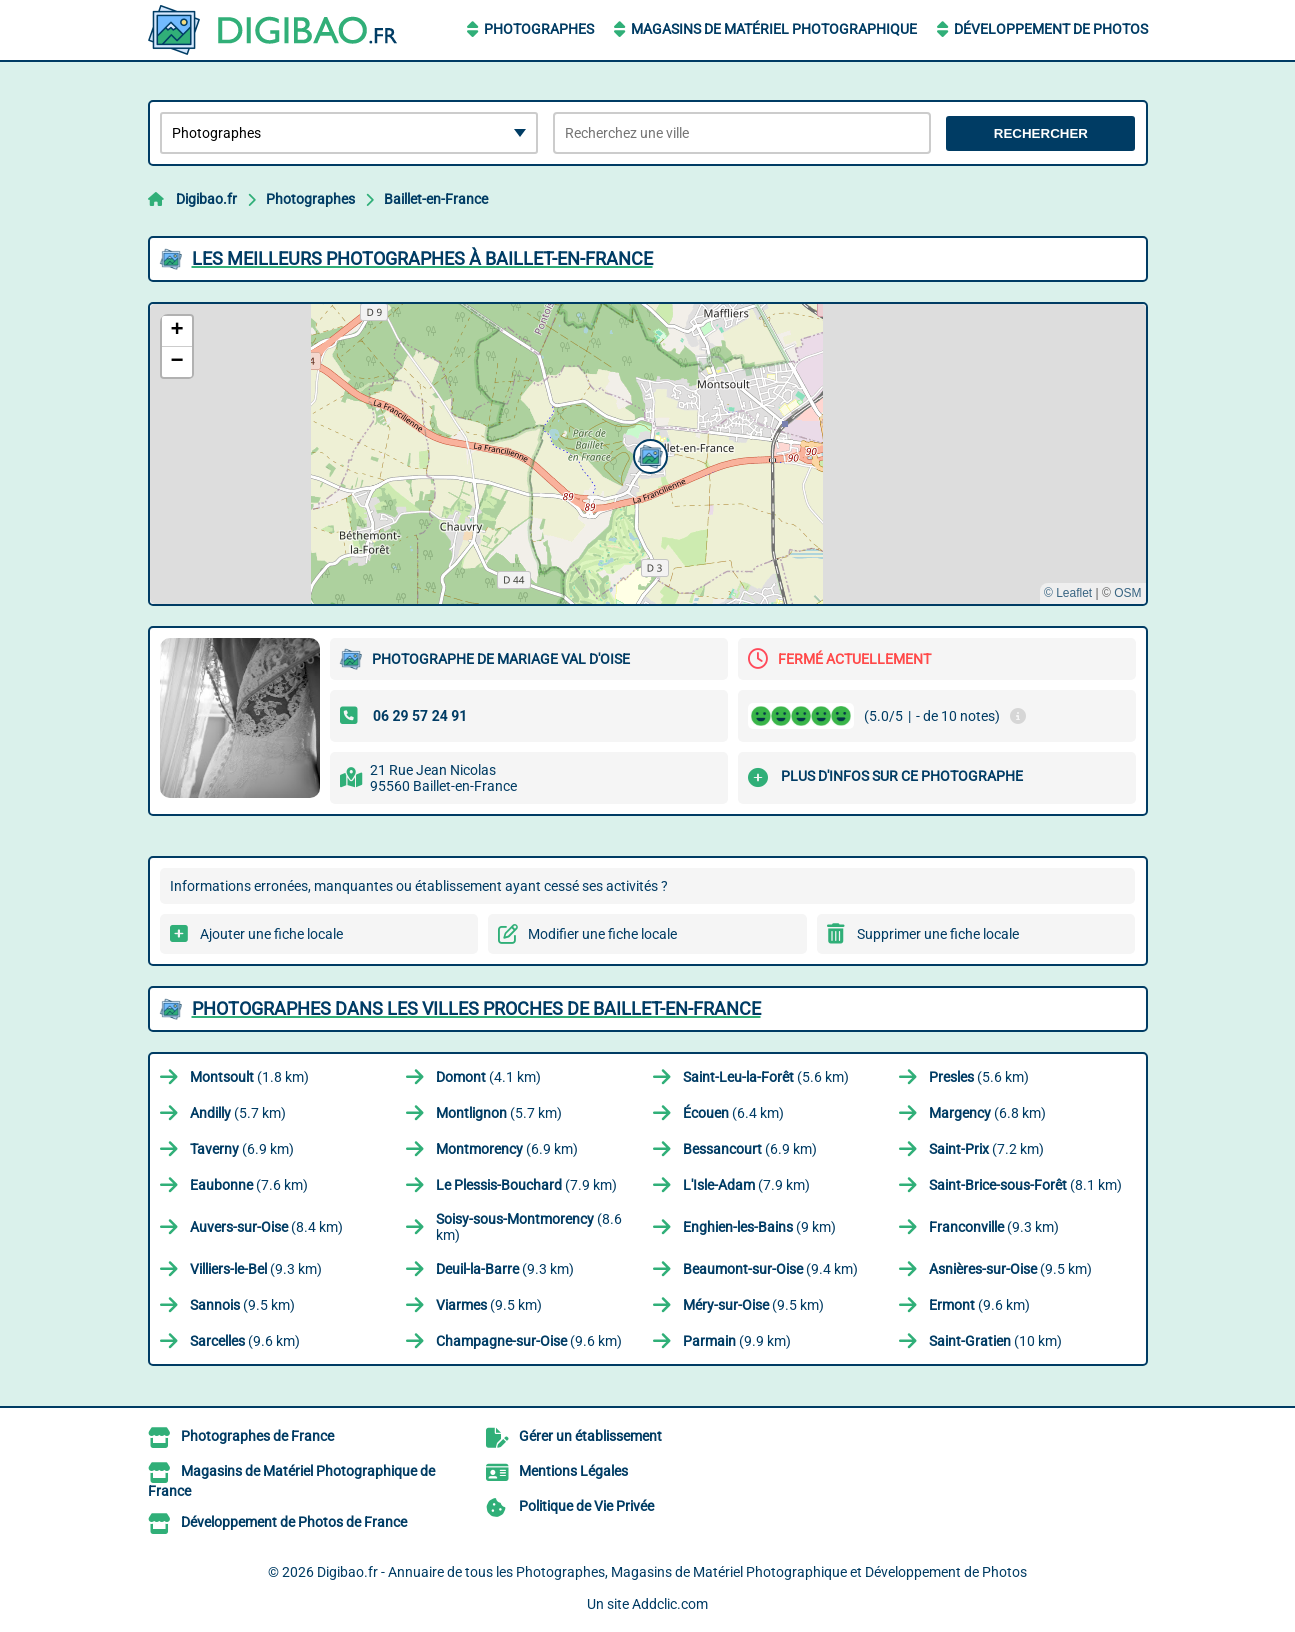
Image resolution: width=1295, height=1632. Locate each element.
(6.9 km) (242, 1149)
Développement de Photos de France (294, 1522)
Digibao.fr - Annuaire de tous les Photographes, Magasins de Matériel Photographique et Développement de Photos (672, 1572)
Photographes (539, 29)
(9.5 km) (1010, 1269)
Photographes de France (257, 1436)
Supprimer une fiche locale (938, 934)
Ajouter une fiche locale (271, 934)
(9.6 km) (979, 1305)
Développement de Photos (1051, 29)
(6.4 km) (733, 1113)
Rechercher (1041, 133)
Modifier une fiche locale (602, 934)
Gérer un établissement (590, 1436)
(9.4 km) (770, 1269)
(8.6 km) (529, 1227)
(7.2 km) (986, 1149)
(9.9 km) (737, 1341)
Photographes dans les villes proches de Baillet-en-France (476, 1008)
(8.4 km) (266, 1227)
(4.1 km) (488, 1077)
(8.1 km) (1025, 1185)
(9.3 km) (994, 1227)
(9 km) (759, 1227)
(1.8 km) (249, 1077)
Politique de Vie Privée (586, 1506)
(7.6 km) (249, 1185)
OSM (1127, 593)
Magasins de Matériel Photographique (774, 29)
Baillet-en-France (436, 199)
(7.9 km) (526, 1185)
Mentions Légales (573, 1471)
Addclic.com (670, 1604)
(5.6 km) (766, 1077)
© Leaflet (1068, 593)
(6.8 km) (987, 1113)
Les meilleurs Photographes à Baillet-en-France (422, 258)
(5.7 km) (238, 1113)
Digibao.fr (206, 199)
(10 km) (995, 1341)
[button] (648, 454)
